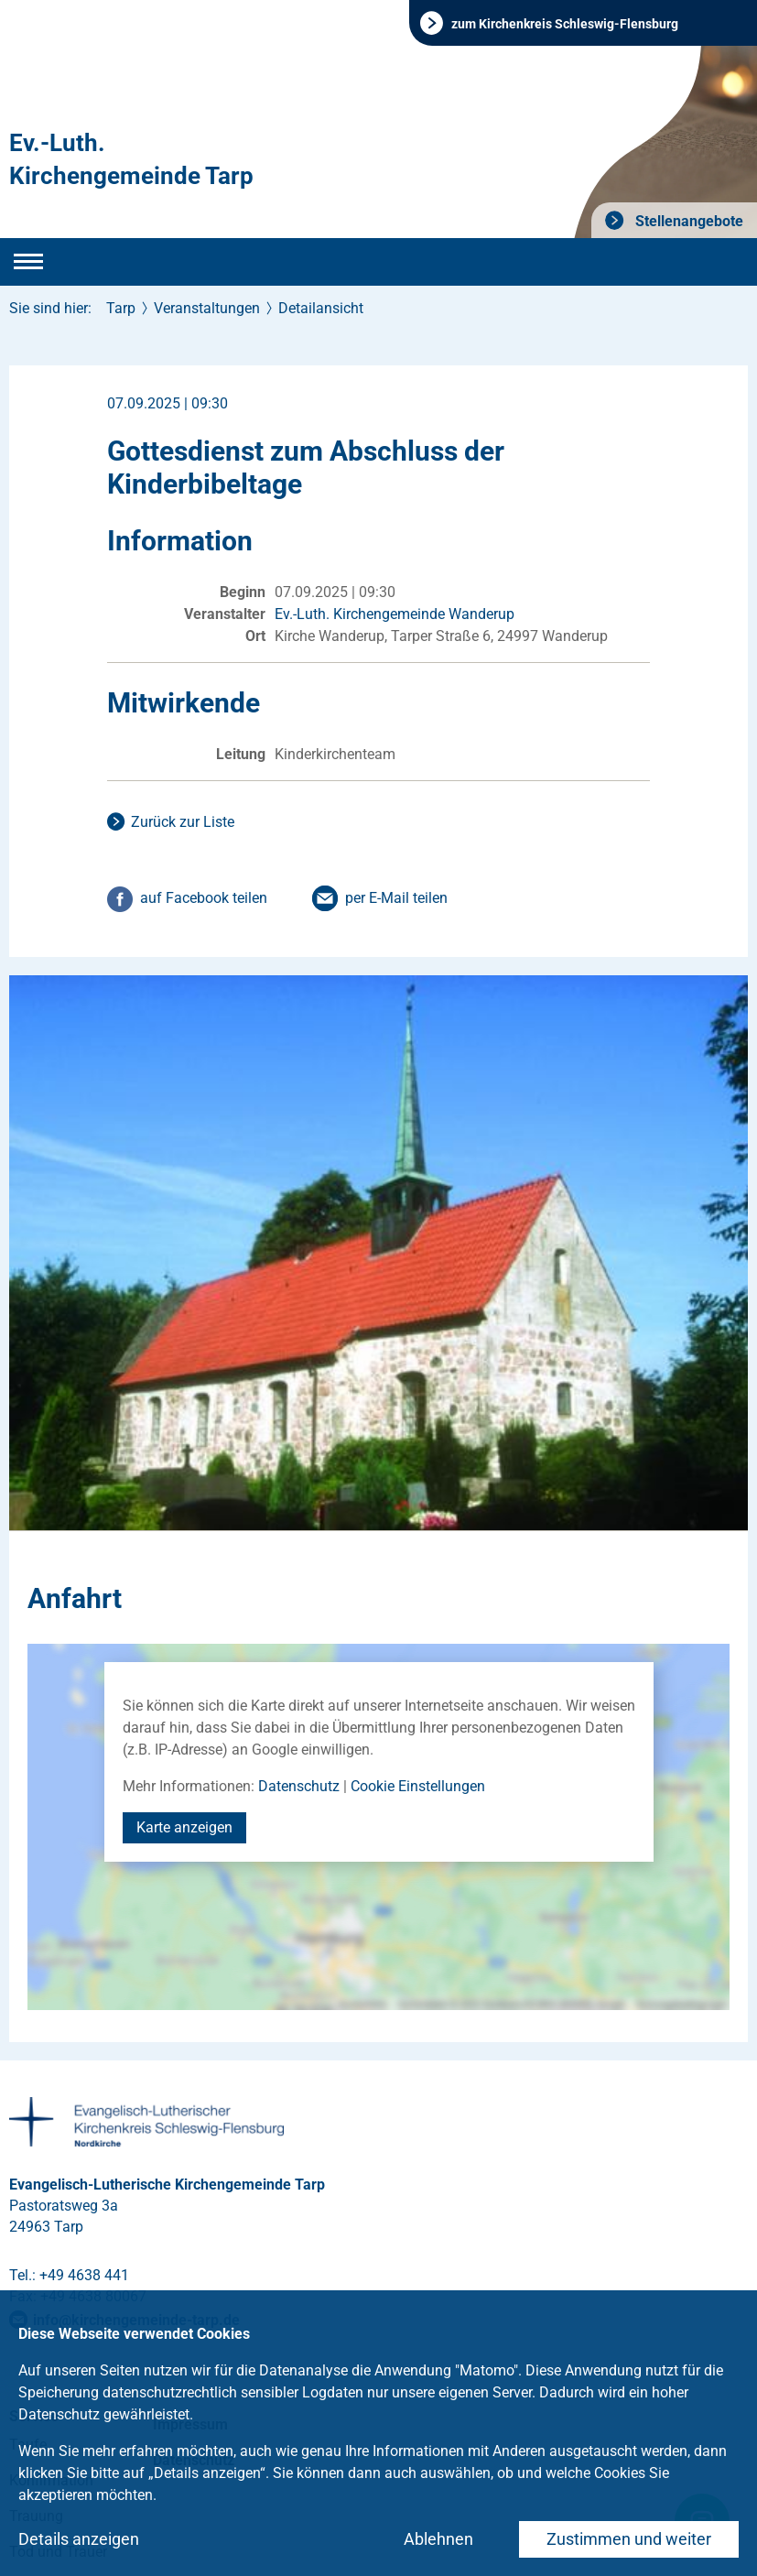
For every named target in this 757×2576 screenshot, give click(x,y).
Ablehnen (438, 2539)
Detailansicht (320, 308)
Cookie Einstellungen (418, 1786)
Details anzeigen (78, 2539)
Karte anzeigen (184, 1827)
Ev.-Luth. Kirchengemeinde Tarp (131, 159)
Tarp (120, 308)
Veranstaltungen (207, 308)
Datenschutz (299, 1786)
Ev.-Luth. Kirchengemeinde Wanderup (394, 614)
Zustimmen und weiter (628, 2539)
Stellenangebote (687, 221)
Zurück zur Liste (182, 822)
